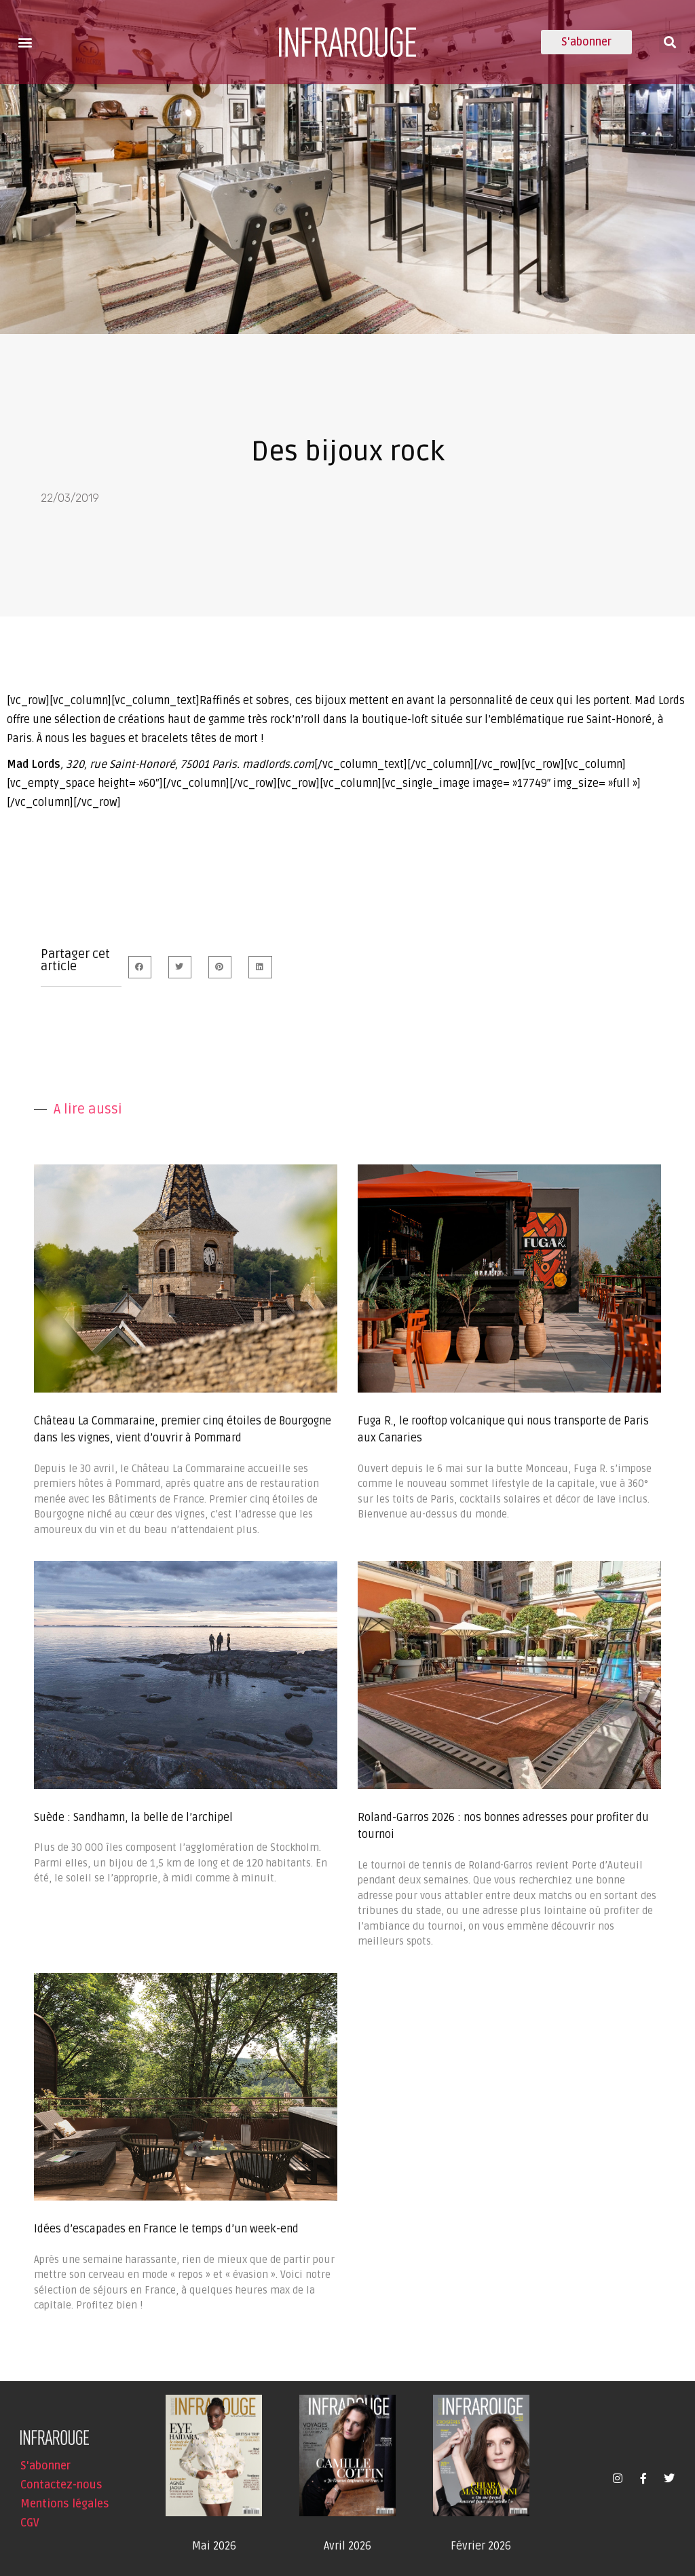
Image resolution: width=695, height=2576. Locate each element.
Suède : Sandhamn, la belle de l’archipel (133, 1817)
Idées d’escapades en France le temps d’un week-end (166, 2229)
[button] (25, 42)
